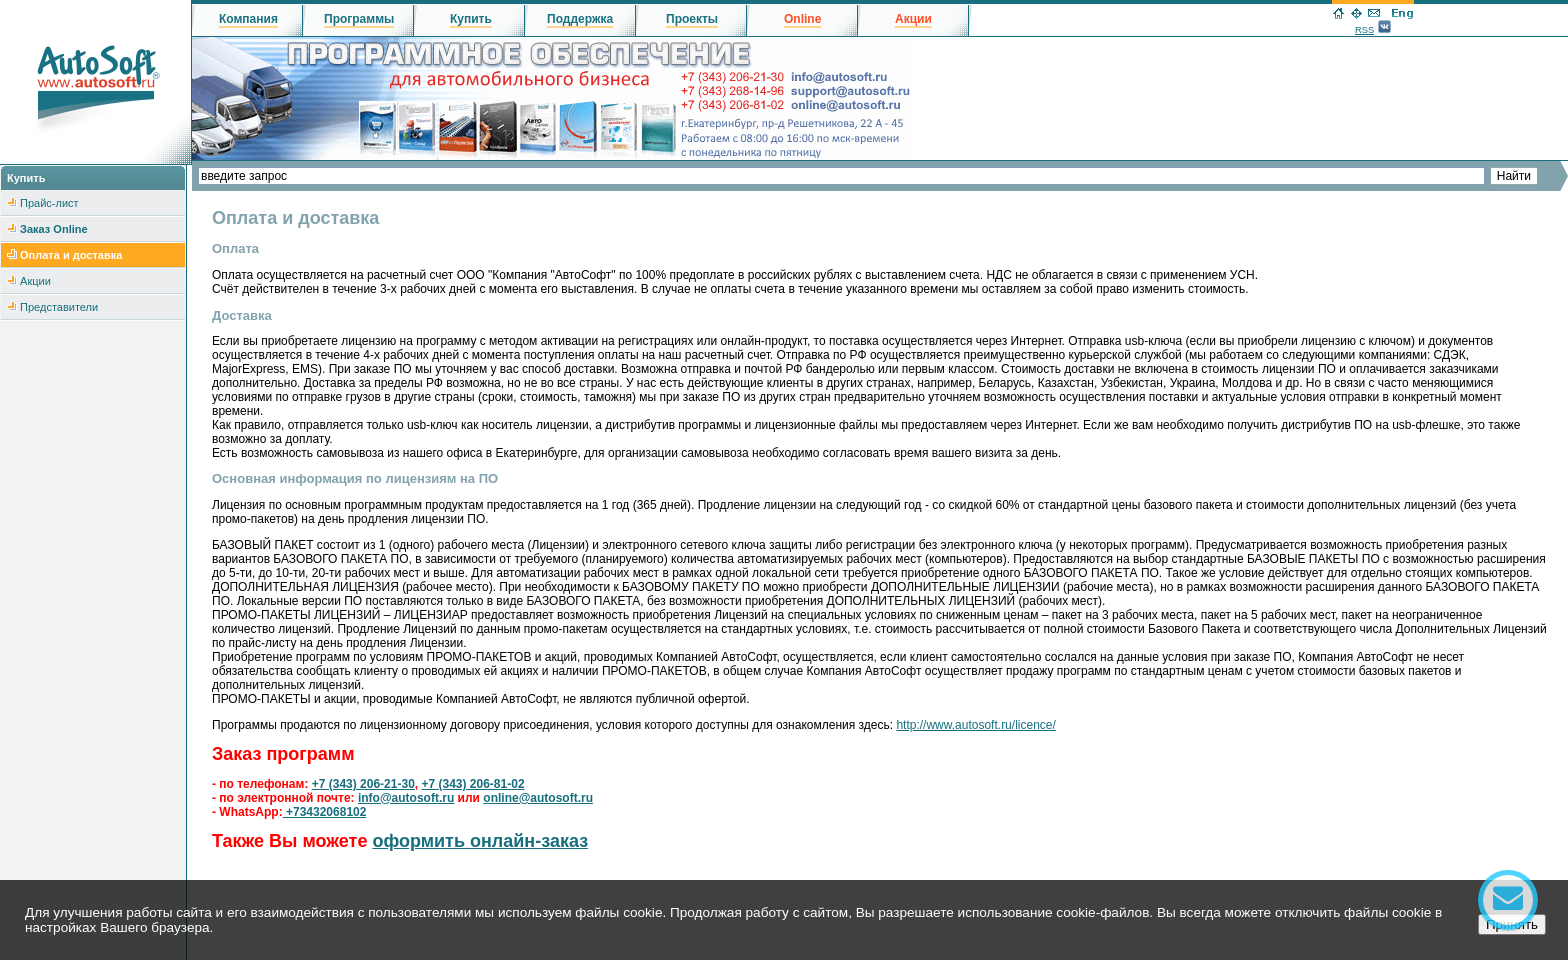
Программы (359, 19)
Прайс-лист (49, 203)
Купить (471, 19)
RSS (1364, 30)
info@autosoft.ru (406, 798)
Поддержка (580, 19)
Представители (59, 307)
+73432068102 (325, 812)
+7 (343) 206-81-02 (472, 784)
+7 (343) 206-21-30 (363, 784)
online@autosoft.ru (538, 798)
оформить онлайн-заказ (480, 841)
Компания (248, 19)
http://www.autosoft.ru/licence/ (975, 725)
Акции (35, 281)
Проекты (692, 19)
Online (802, 19)
